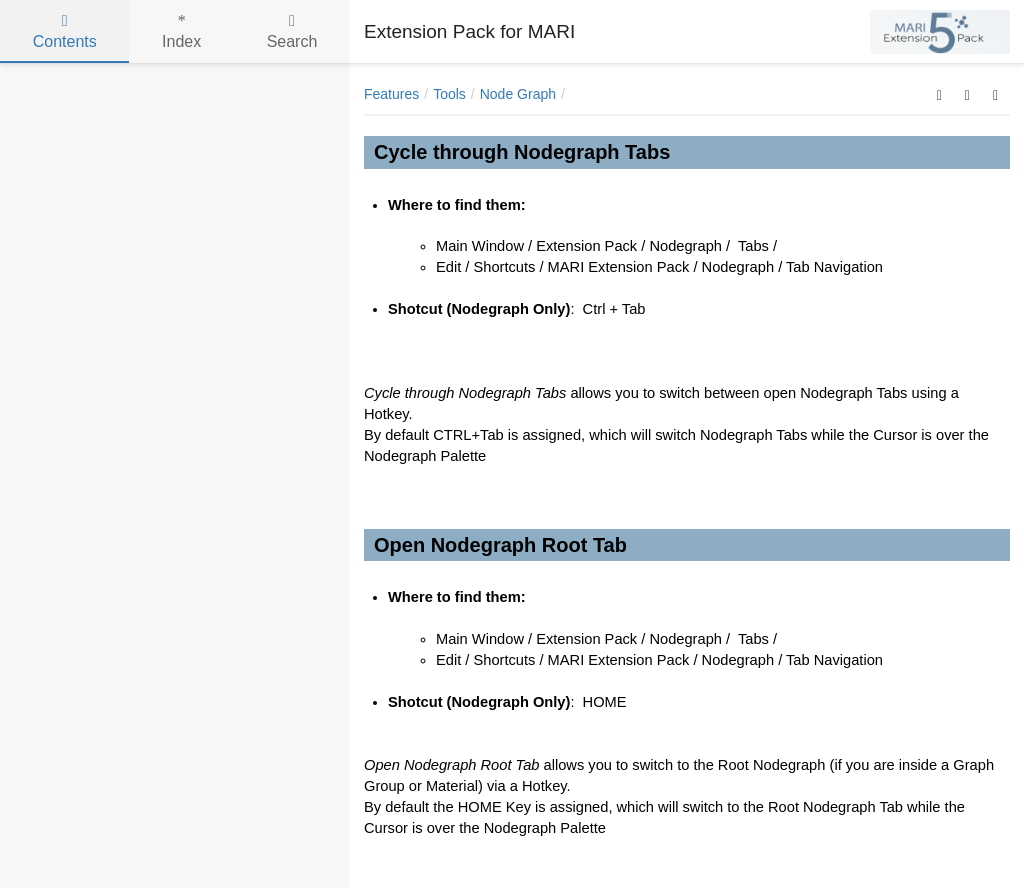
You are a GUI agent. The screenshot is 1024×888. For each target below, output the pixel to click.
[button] (939, 94)
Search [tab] (292, 31)
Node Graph (518, 94)
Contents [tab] (65, 31)
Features (391, 94)
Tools (449, 94)
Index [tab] (181, 31)
